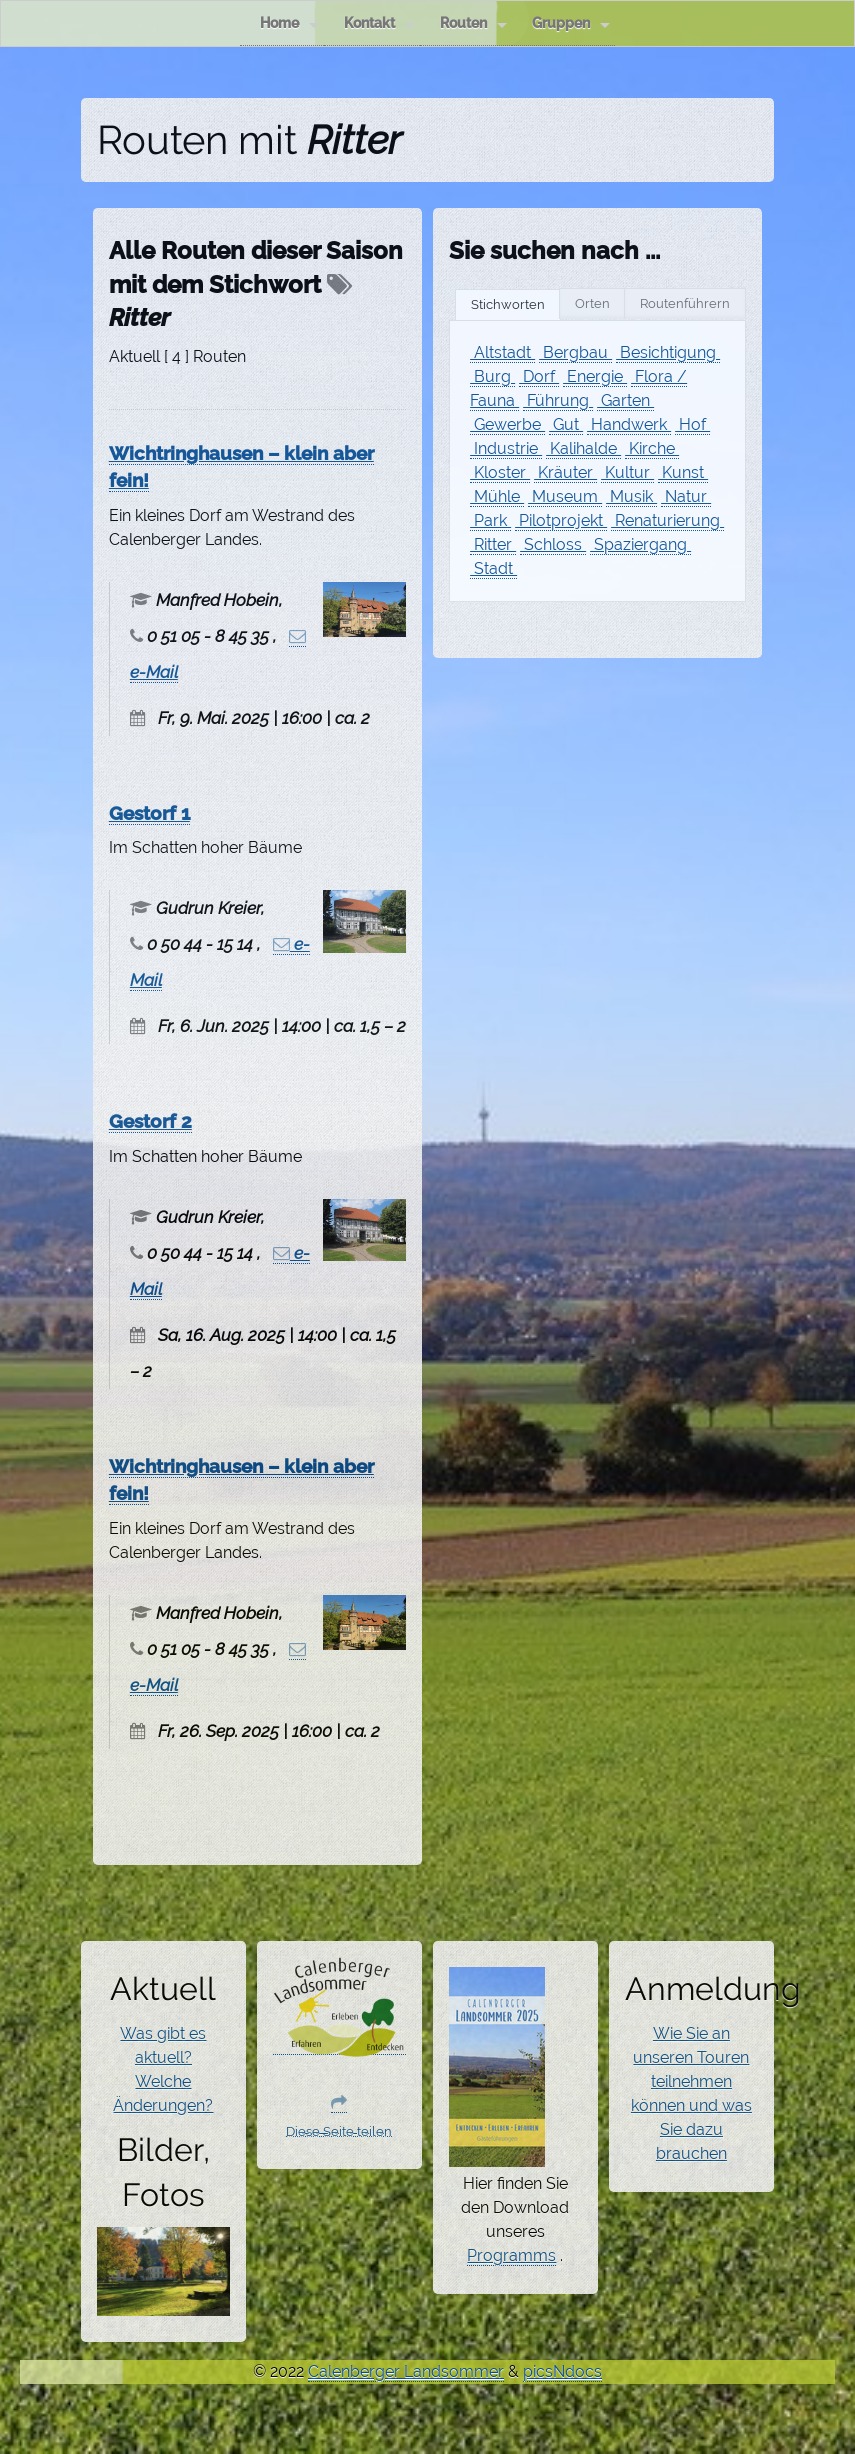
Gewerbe (507, 424)
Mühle (497, 496)
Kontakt (379, 23)
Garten (625, 400)
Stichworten (508, 304)
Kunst (683, 472)
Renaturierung (667, 520)
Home (289, 23)
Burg (492, 376)
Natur (686, 496)
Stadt (493, 568)
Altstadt (502, 352)
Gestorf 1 (149, 813)
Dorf (539, 376)
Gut (566, 424)
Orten (592, 303)
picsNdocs (562, 2371)
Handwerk (629, 424)
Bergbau (575, 352)
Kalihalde (583, 448)
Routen (473, 23)
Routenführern (685, 303)
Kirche (652, 448)
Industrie (506, 448)
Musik (631, 496)
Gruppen (571, 23)
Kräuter (565, 472)
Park (490, 520)
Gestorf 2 (150, 1121)
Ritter (493, 544)
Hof (692, 424)
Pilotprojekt (561, 520)
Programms (511, 2255)
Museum (565, 496)
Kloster (500, 472)
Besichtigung (668, 352)
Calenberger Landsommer (406, 2371)
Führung (558, 400)
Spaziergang (640, 544)
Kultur (627, 472)
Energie (595, 376)
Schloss (553, 544)
